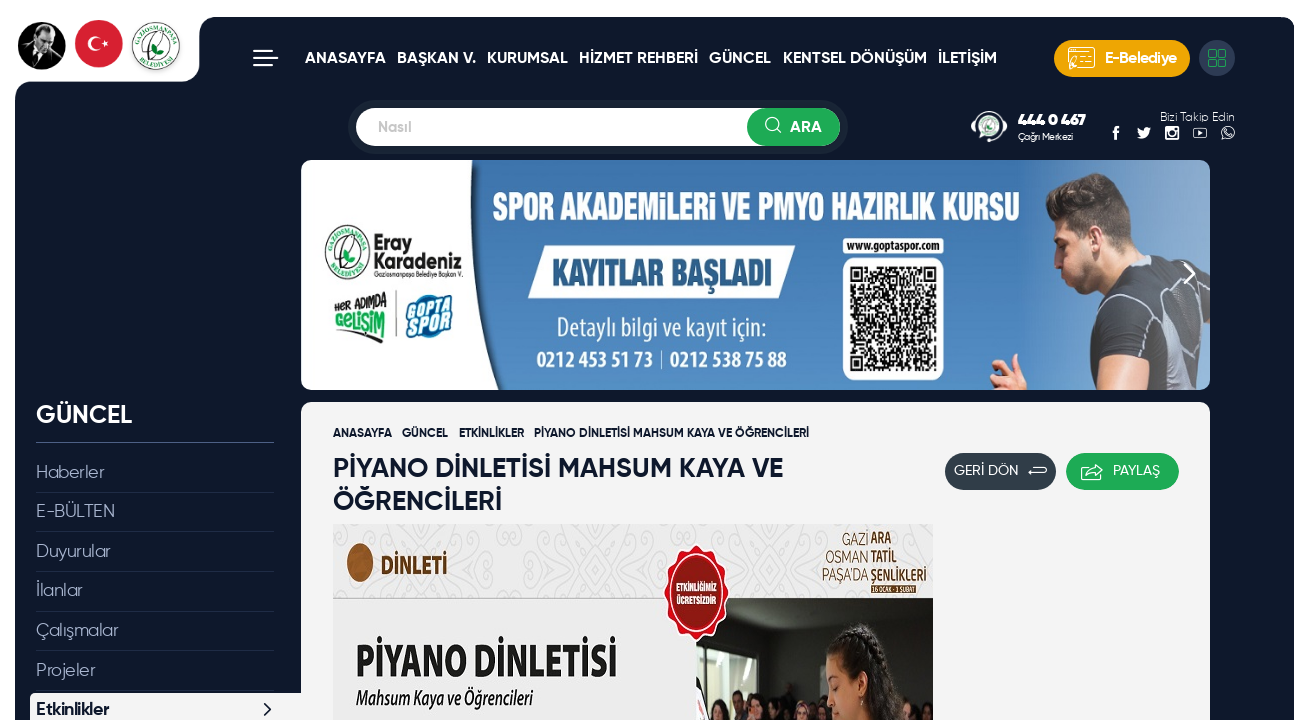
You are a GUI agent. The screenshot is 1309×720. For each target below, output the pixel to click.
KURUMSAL (527, 59)
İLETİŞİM (967, 59)
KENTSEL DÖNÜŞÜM (855, 59)
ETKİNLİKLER (491, 434)
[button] (321, 275)
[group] (755, 275)
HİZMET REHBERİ (638, 59)
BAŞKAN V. (436, 59)
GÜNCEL (740, 59)
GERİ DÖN (1000, 471)
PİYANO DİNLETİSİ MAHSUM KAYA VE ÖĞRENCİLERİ (671, 434)
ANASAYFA (345, 59)
